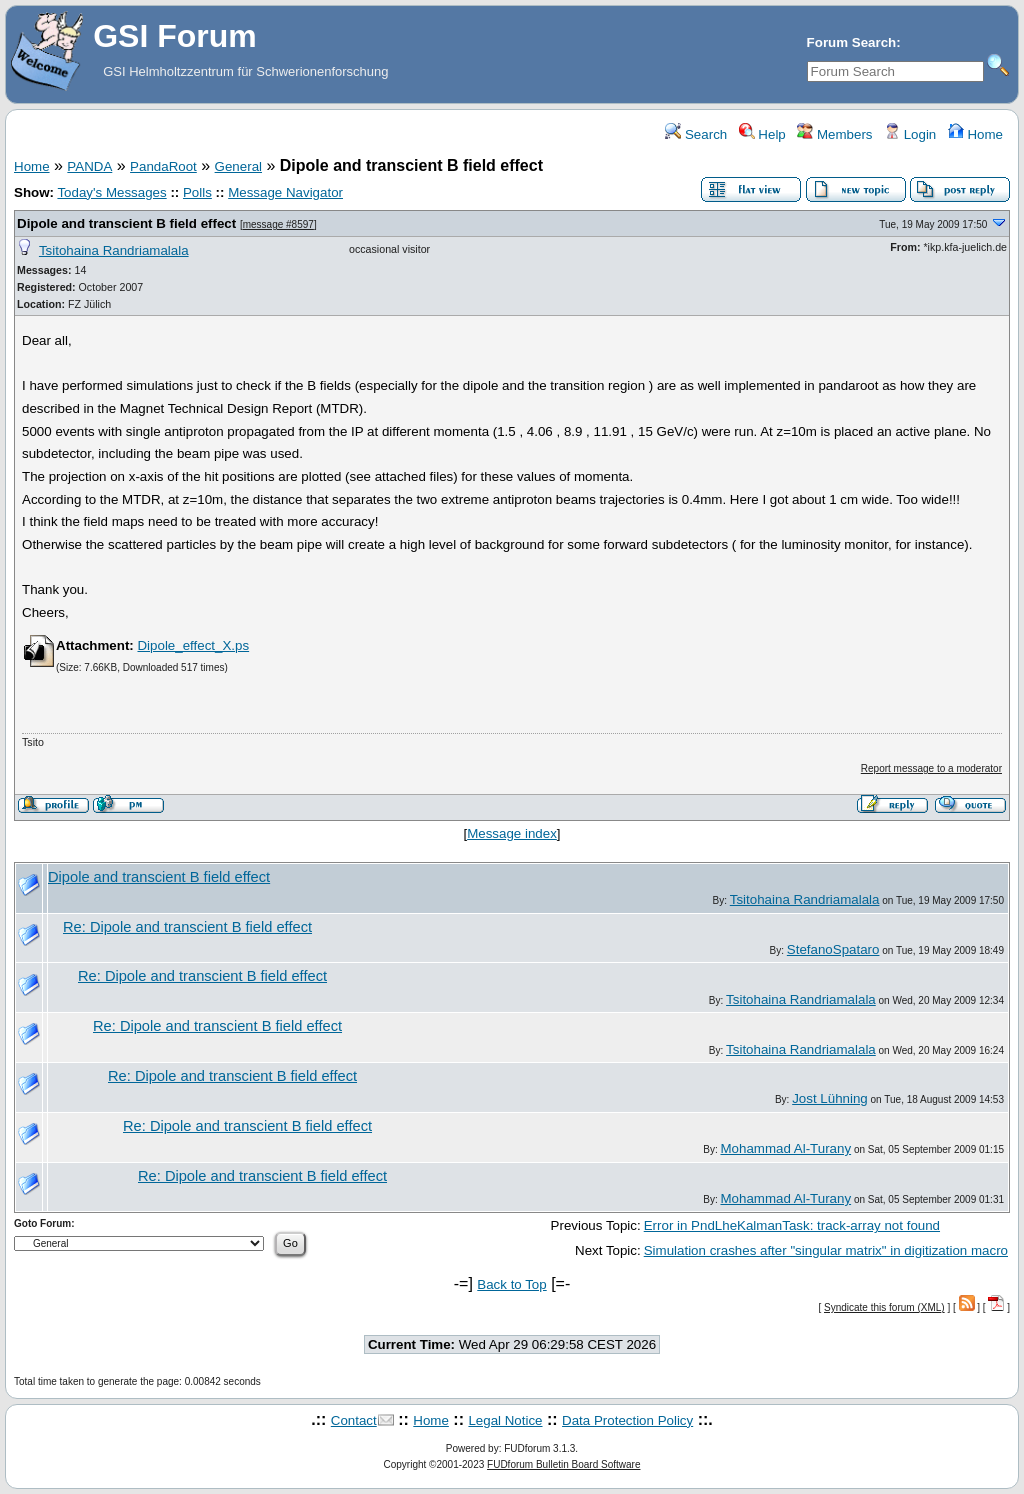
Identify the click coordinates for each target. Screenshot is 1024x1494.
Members (834, 134)
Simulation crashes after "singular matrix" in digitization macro (826, 1250)
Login (910, 134)
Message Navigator (285, 192)
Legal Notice (505, 1420)
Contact (354, 1420)
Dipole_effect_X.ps (193, 645)
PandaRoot (163, 166)
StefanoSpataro (833, 949)
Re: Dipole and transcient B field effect (187, 927)
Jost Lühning (830, 1098)
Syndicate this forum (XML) (884, 1307)
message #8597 (278, 224)
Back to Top (511, 1284)
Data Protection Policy (627, 1420)
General (238, 166)
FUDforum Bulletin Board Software (563, 1464)
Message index (512, 833)
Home (975, 134)
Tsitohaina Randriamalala (114, 250)
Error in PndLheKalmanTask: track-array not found (792, 1225)
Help (762, 134)
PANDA (89, 166)
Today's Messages (111, 192)
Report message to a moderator (931, 768)
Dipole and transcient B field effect (126, 223)
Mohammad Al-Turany (785, 1148)
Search (696, 134)
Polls (197, 192)
